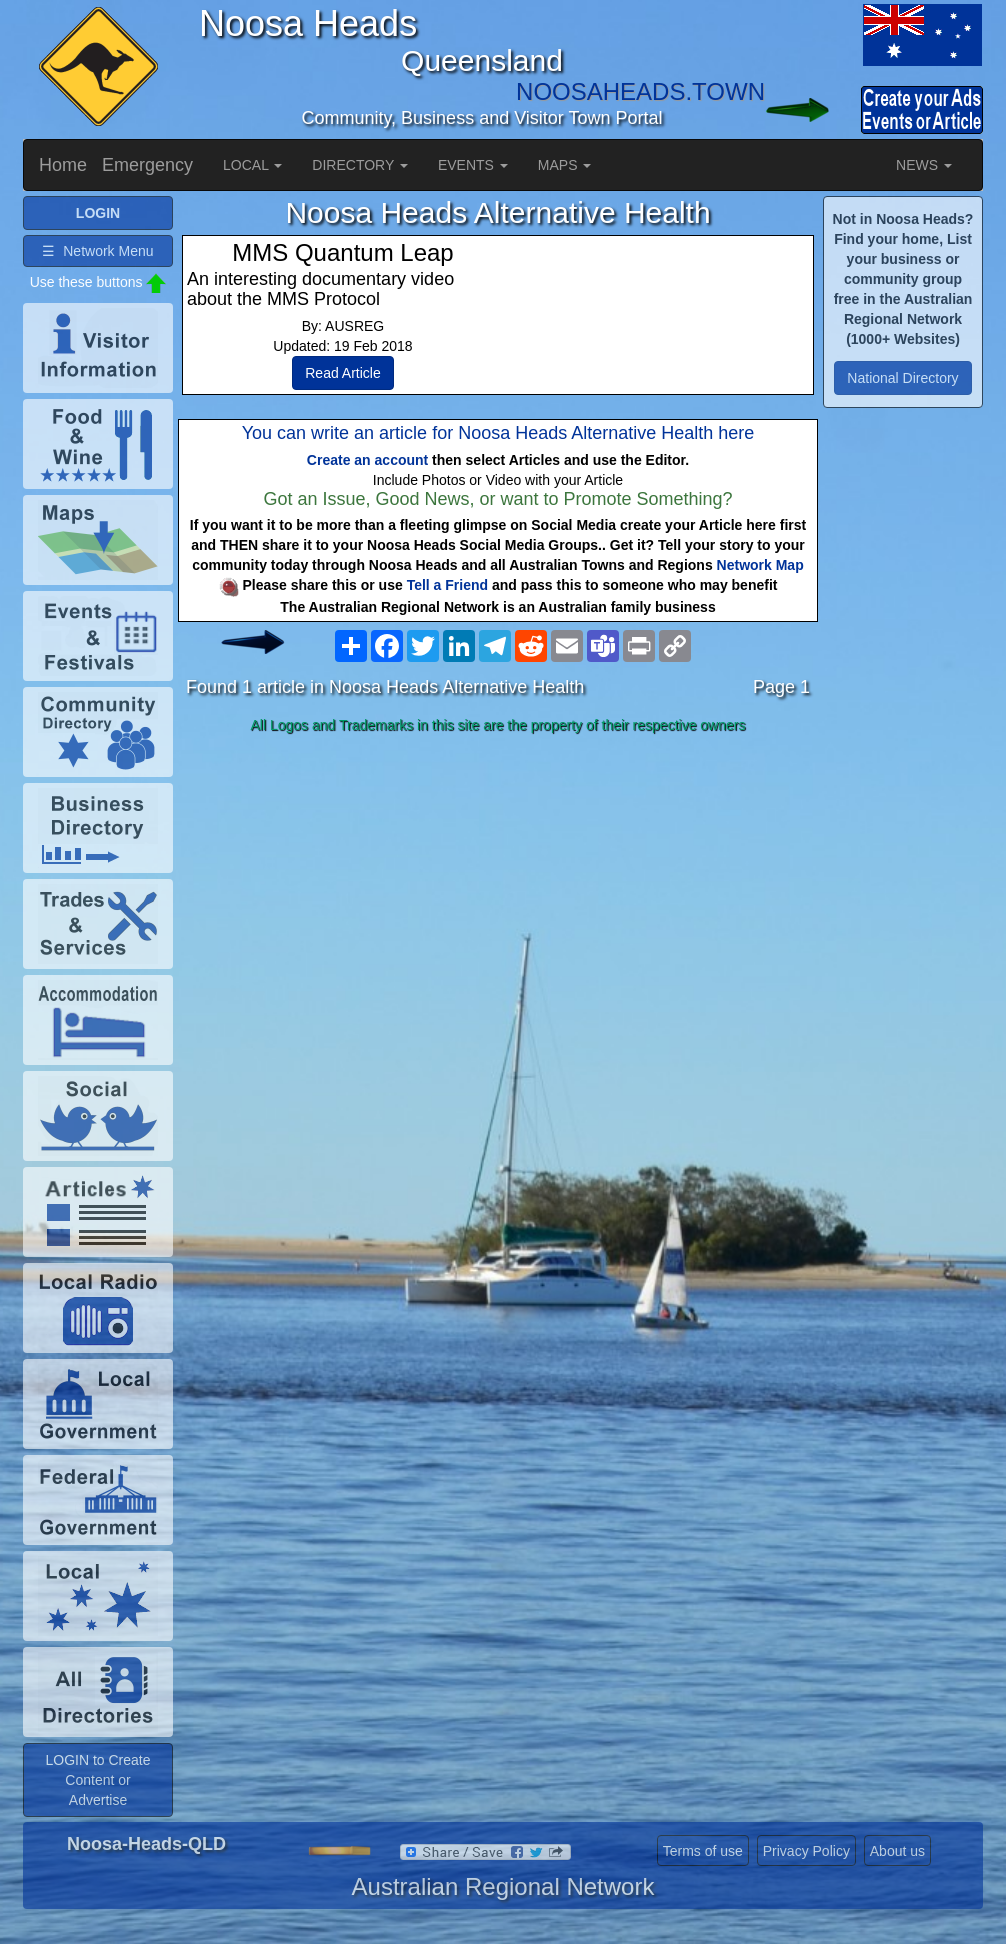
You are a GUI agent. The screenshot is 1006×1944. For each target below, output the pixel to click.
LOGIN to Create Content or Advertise (97, 1780)
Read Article (342, 373)
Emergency (147, 165)
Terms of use (703, 1851)
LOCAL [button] (252, 165)
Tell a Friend (447, 585)
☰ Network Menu (97, 251)
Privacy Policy (806, 1851)
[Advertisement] (498, 899)
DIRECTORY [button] (360, 165)
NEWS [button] (924, 165)
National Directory (902, 378)
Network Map (760, 565)
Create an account (367, 460)
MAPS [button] (565, 165)
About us (897, 1851)
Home (63, 165)
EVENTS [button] (473, 165)
